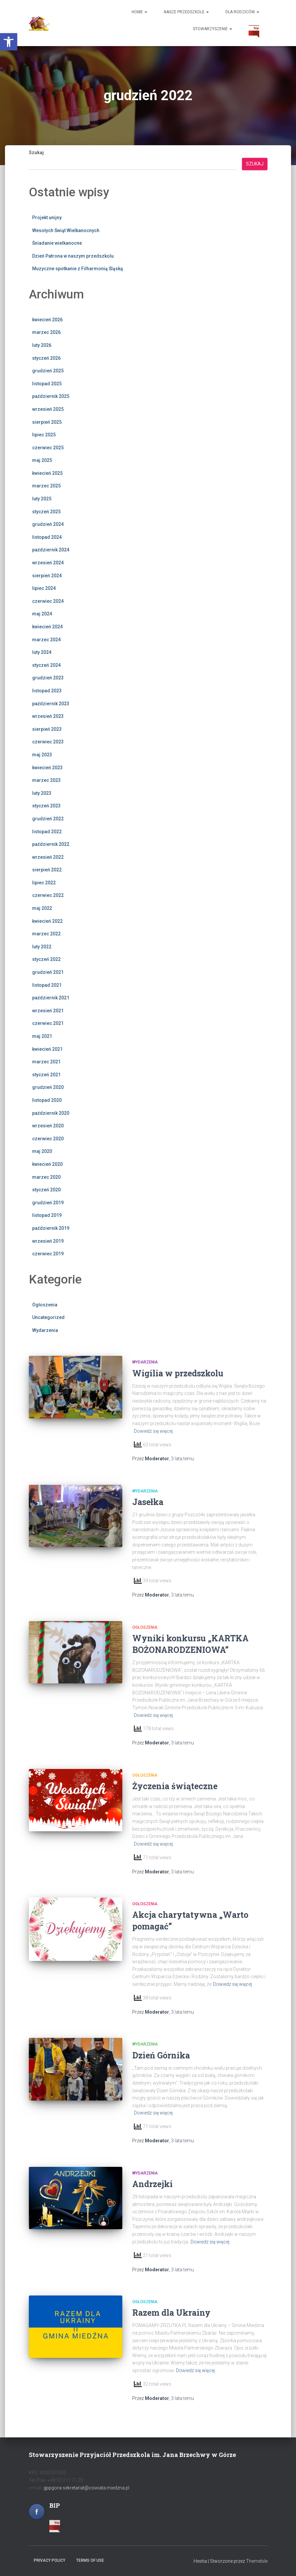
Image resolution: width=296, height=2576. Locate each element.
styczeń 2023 (46, 805)
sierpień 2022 (47, 869)
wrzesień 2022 (48, 857)
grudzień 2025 (48, 370)
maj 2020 (42, 1151)
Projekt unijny (47, 217)
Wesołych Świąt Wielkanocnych (65, 230)
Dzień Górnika (161, 2055)
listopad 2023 (47, 690)
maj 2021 (42, 1036)
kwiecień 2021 (47, 1049)
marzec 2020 (46, 1177)
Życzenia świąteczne (174, 1786)
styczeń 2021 (46, 1074)
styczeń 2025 (46, 511)
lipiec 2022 (44, 882)
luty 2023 (41, 793)
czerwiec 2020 (48, 1138)
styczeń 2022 (46, 959)
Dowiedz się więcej (153, 1431)
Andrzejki (152, 2183)
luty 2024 (41, 652)
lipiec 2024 (44, 588)
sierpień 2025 (47, 422)
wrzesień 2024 (48, 562)
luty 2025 (41, 498)
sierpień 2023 (47, 729)
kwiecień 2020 (47, 1164)
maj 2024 (42, 613)
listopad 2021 (47, 985)
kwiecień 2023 (47, 767)
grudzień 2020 (48, 1087)
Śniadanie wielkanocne (57, 243)
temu (182, 1458)
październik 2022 (50, 844)
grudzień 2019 (48, 1202)
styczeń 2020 (46, 1189)
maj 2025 (42, 460)
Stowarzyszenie (212, 29)
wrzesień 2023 (48, 716)
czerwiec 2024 (48, 601)
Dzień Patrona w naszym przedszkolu (73, 256)
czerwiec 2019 (48, 1253)
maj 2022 (42, 908)
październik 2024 (50, 549)
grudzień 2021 (48, 972)
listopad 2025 (47, 383)
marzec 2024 (46, 639)
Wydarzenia (45, 1330)
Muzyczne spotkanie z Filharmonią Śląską (77, 268)
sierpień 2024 (47, 575)
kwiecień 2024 (47, 626)
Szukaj (36, 152)
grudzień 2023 (48, 677)
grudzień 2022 (48, 818)
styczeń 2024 (46, 665)
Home (139, 12)
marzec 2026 (46, 332)
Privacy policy (49, 2560)
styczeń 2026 (46, 358)
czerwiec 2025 (48, 447)
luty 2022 (41, 946)
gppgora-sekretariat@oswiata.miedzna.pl (86, 2487)
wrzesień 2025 (48, 409)
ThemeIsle (256, 2561)
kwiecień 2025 (47, 473)
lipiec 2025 (44, 434)
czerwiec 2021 (48, 1023)
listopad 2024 (47, 537)
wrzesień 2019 (48, 1241)
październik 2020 (50, 1113)
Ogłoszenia (44, 1304)
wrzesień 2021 (48, 1010)
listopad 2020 (47, 1100)
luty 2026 (41, 345)
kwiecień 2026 (47, 319)
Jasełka (147, 1501)
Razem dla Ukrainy (171, 2312)
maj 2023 (42, 754)
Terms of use (90, 2560)
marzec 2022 (46, 933)
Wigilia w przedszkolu (177, 1373)
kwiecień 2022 (47, 921)
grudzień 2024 (48, 524)
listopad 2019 (47, 1215)
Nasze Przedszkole (186, 12)
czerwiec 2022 (48, 895)
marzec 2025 (46, 485)
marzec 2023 (46, 780)
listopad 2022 (47, 831)
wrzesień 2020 (48, 1125)
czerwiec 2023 (48, 741)
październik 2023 (50, 703)
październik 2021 (50, 997)
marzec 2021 (46, 1061)
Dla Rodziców (242, 12)
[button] (8, 41)
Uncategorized (48, 1317)
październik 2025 (50, 396)
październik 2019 (50, 1228)
